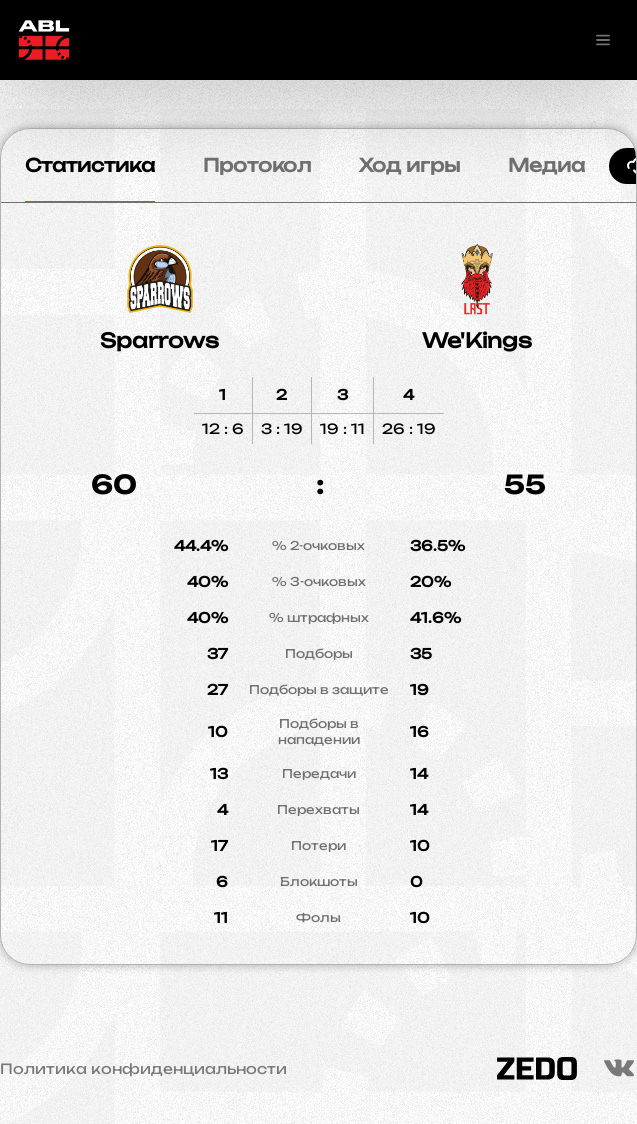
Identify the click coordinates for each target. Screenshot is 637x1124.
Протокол (257, 165)
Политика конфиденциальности (143, 1069)
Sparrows (159, 340)
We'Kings (477, 340)
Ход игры (409, 165)
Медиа (546, 165)
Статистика (90, 165)
